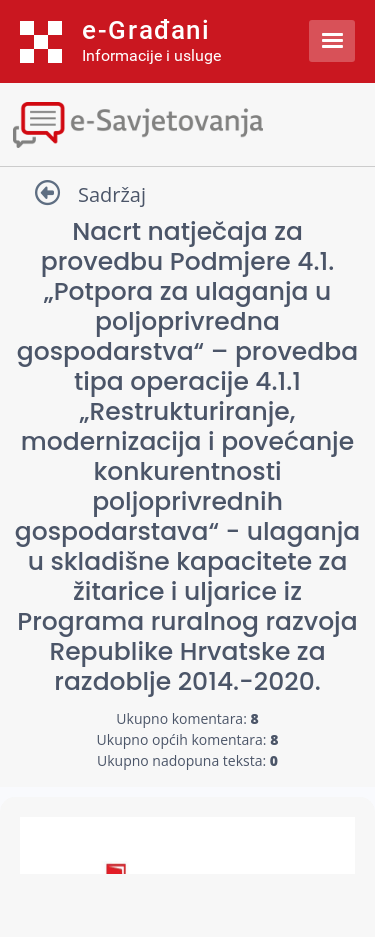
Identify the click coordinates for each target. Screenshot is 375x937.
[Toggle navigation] (187, 122)
